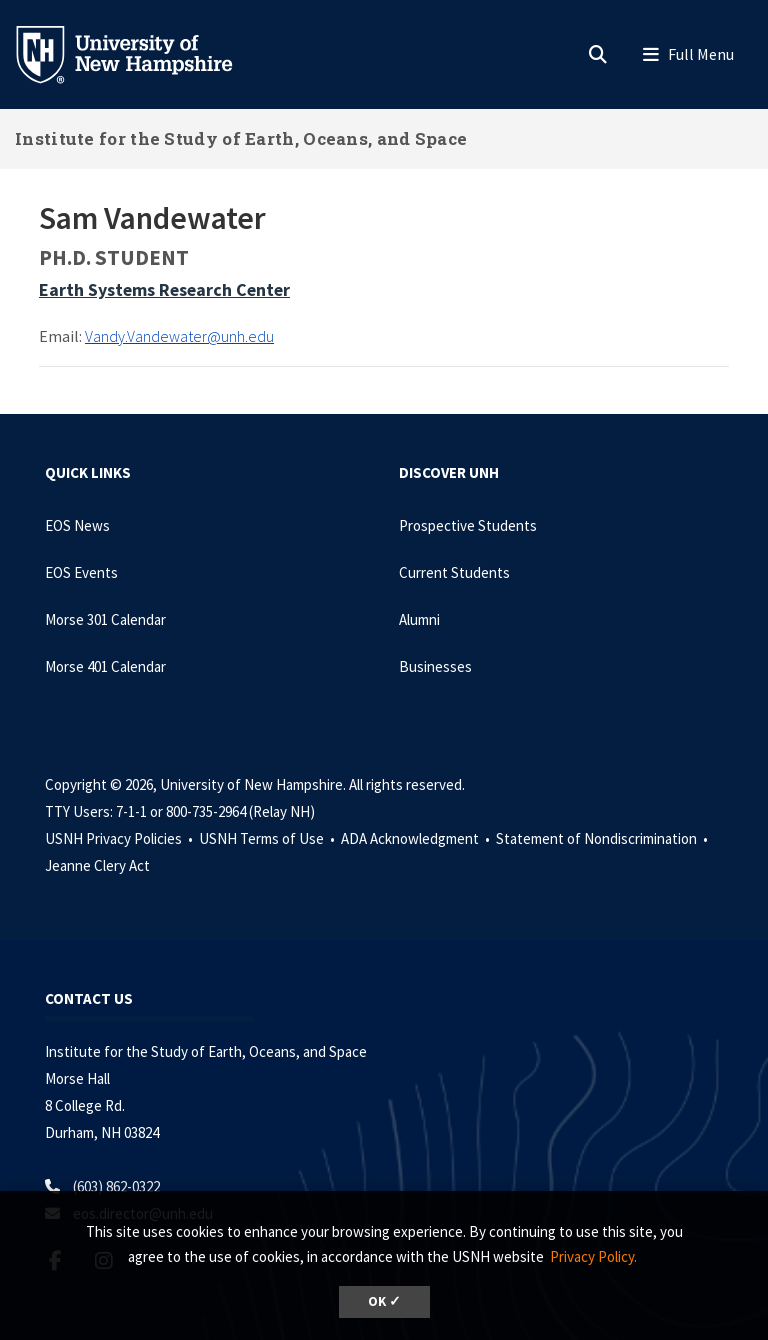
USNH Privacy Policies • (120, 838)
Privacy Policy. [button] (593, 1256)
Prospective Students (468, 525)
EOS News (77, 525)
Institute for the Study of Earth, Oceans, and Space (241, 138)
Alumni (419, 619)
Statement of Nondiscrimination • (603, 838)
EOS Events (81, 572)
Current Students (454, 572)
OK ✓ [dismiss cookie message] (384, 1301)
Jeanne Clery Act (97, 865)
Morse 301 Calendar (105, 619)
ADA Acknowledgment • (417, 838)
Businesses (435, 666)
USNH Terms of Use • (268, 838)
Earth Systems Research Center (164, 289)
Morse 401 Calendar (105, 666)
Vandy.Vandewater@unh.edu (179, 336)
